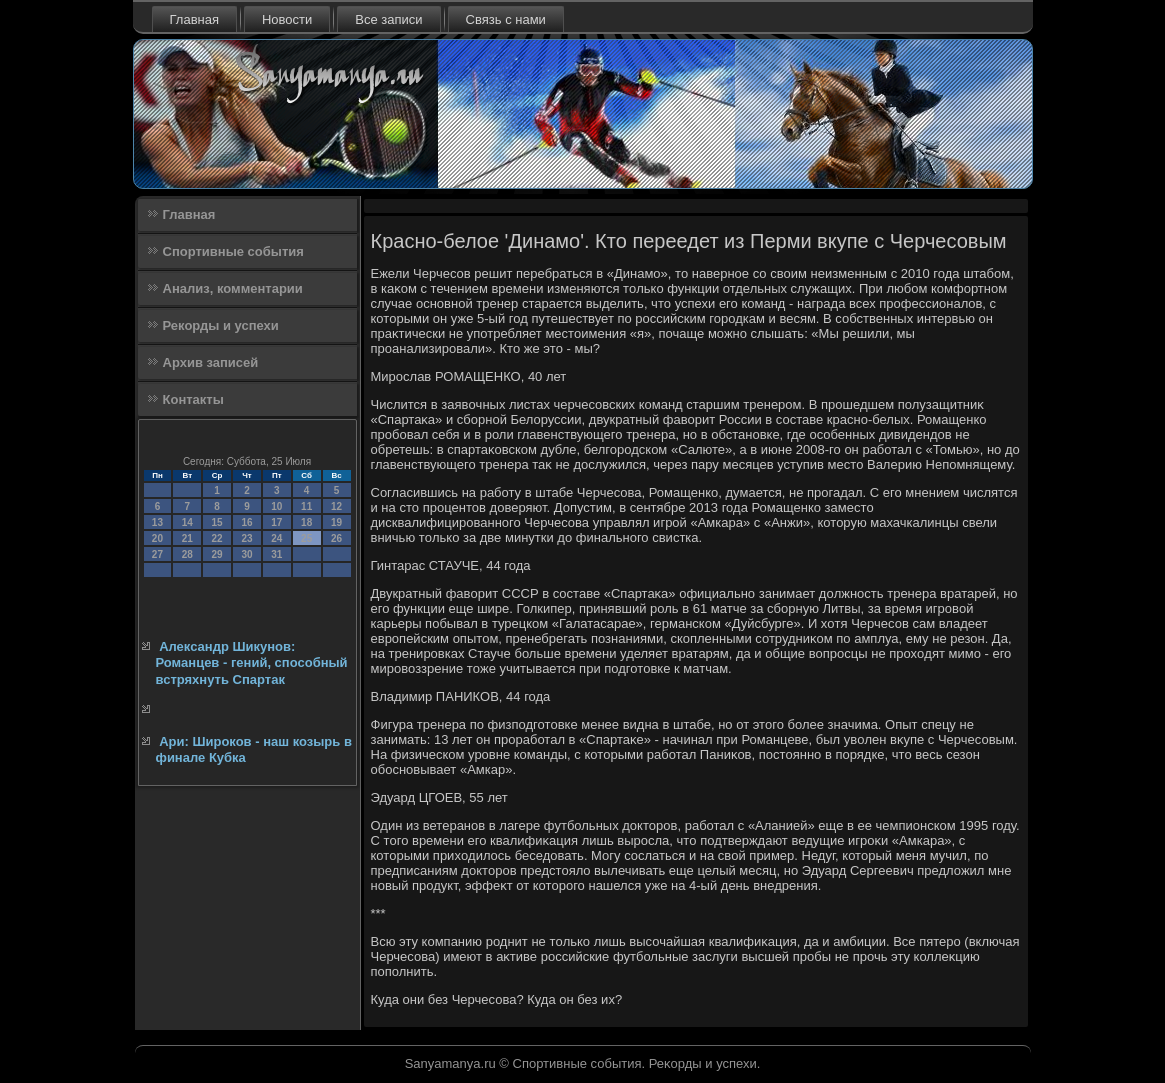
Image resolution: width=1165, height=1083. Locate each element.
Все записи (388, 19)
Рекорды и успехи (221, 325)
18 (306, 522)
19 (336, 522)
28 (187, 554)
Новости (287, 19)
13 (157, 522)
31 (276, 554)
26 (336, 538)
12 (336, 506)
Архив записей (211, 362)
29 (217, 554)
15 (217, 522)
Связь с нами (506, 19)
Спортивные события (233, 251)
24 (276, 538)
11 (306, 506)
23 (246, 538)
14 (187, 522)
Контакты (193, 399)
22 (217, 538)
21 (187, 538)
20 (157, 538)
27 (157, 554)
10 (276, 506)
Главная (194, 19)
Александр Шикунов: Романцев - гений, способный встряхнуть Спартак (252, 663)
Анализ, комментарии (233, 288)
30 (246, 554)
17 (276, 522)
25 (306, 538)
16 (246, 522)
